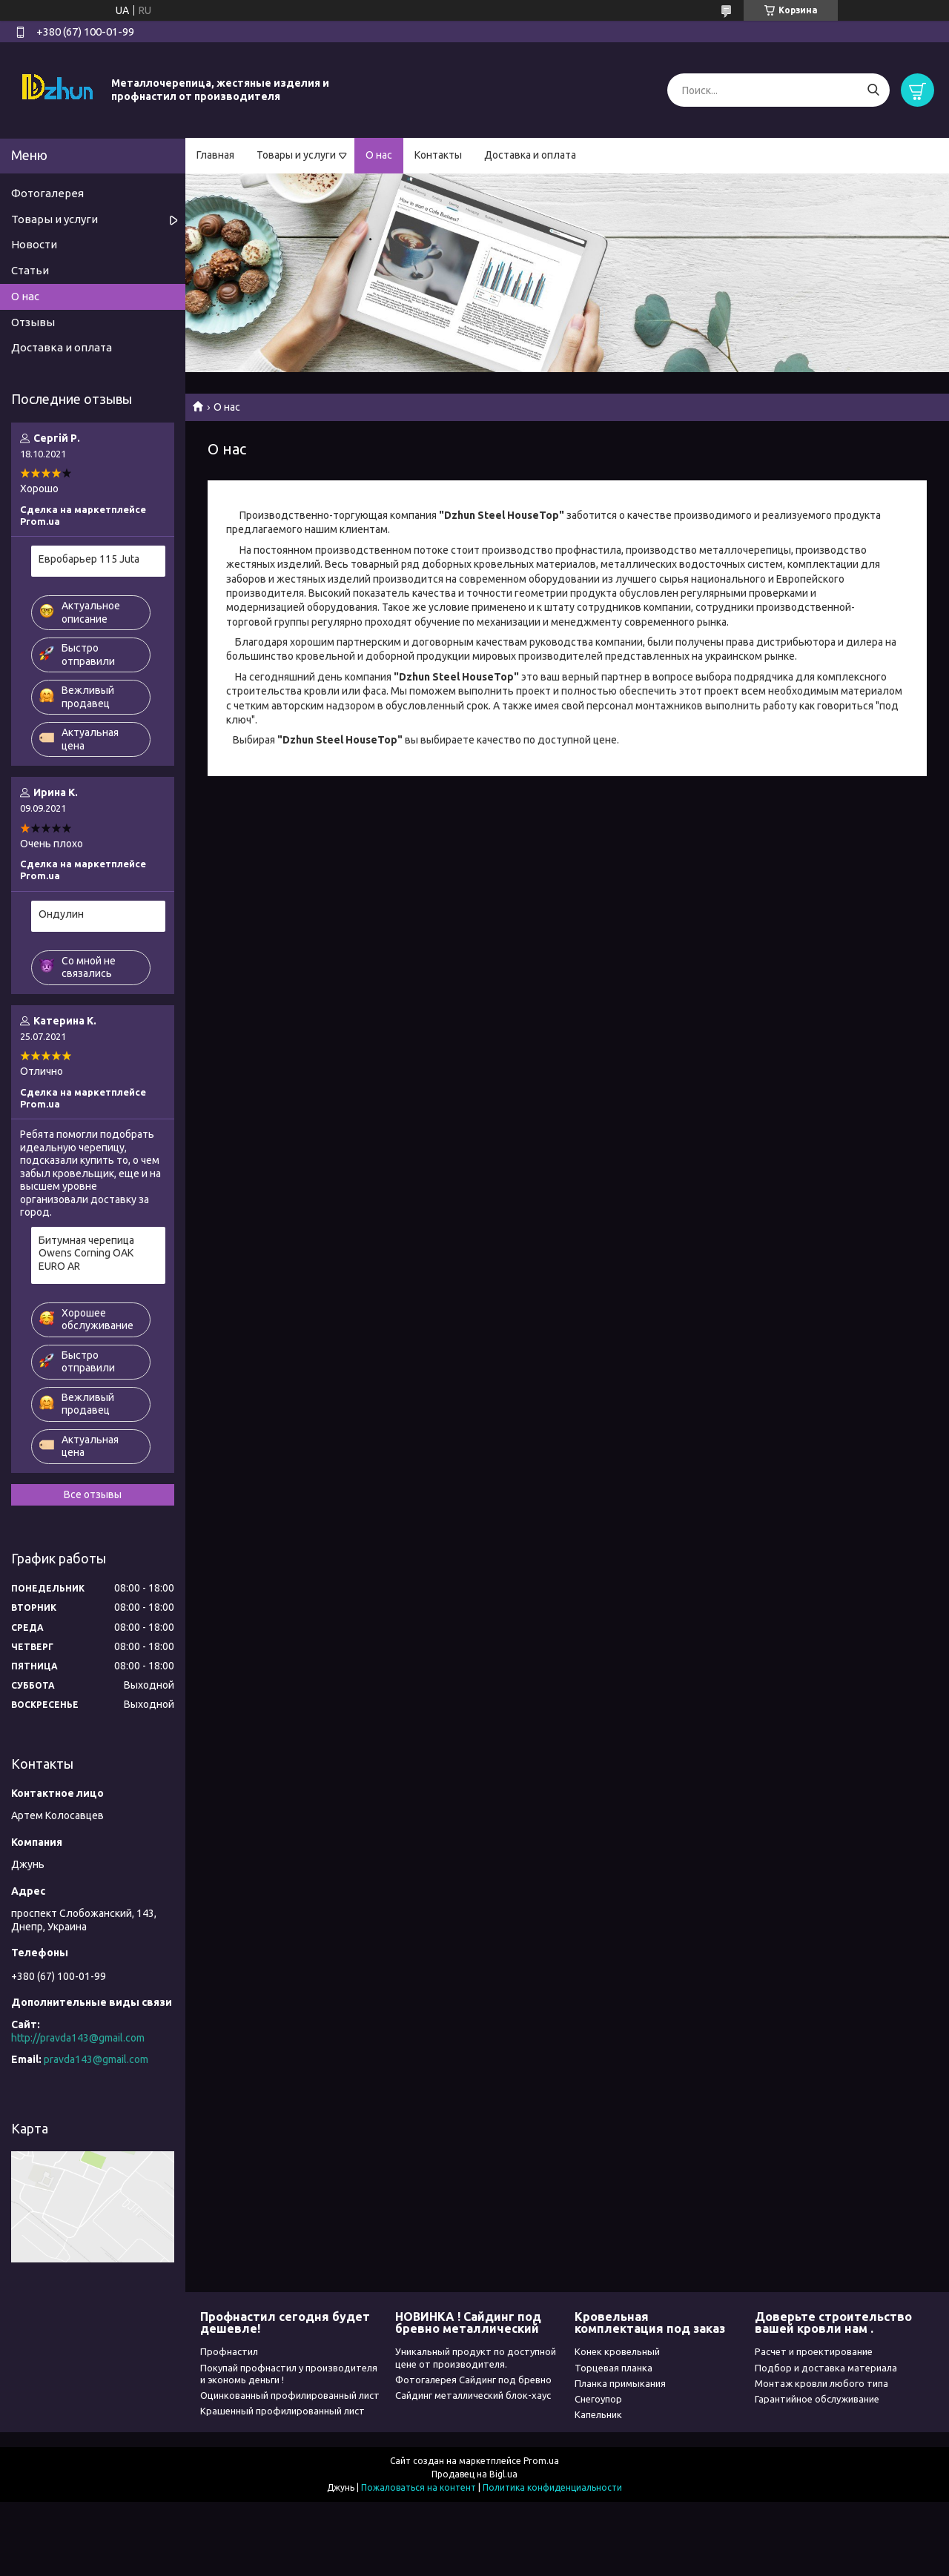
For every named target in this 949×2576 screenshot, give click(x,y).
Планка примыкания (620, 2383)
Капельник (598, 2414)
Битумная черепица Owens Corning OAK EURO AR (86, 1253)
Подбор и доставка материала (826, 2368)
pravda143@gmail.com (96, 2059)
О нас (379, 155)
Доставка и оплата (530, 155)
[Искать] (873, 90)
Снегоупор (598, 2399)
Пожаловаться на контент (418, 2487)
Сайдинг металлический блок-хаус (473, 2395)
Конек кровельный (617, 2351)
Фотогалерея (47, 193)
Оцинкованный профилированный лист (290, 2395)
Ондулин (61, 914)
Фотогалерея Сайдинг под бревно (473, 2379)
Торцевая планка (613, 2368)
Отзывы (33, 322)
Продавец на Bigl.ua (474, 2474)
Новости (34, 244)
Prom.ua (541, 2461)
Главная (215, 155)
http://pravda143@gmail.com (78, 2038)
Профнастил (229, 2351)
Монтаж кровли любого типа (821, 2383)
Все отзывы (93, 1494)
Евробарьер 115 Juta (89, 559)
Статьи (30, 270)
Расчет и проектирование (814, 2351)
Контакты (438, 155)
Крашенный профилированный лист (282, 2411)
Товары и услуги (296, 155)
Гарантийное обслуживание (817, 2399)
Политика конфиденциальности (552, 2487)
